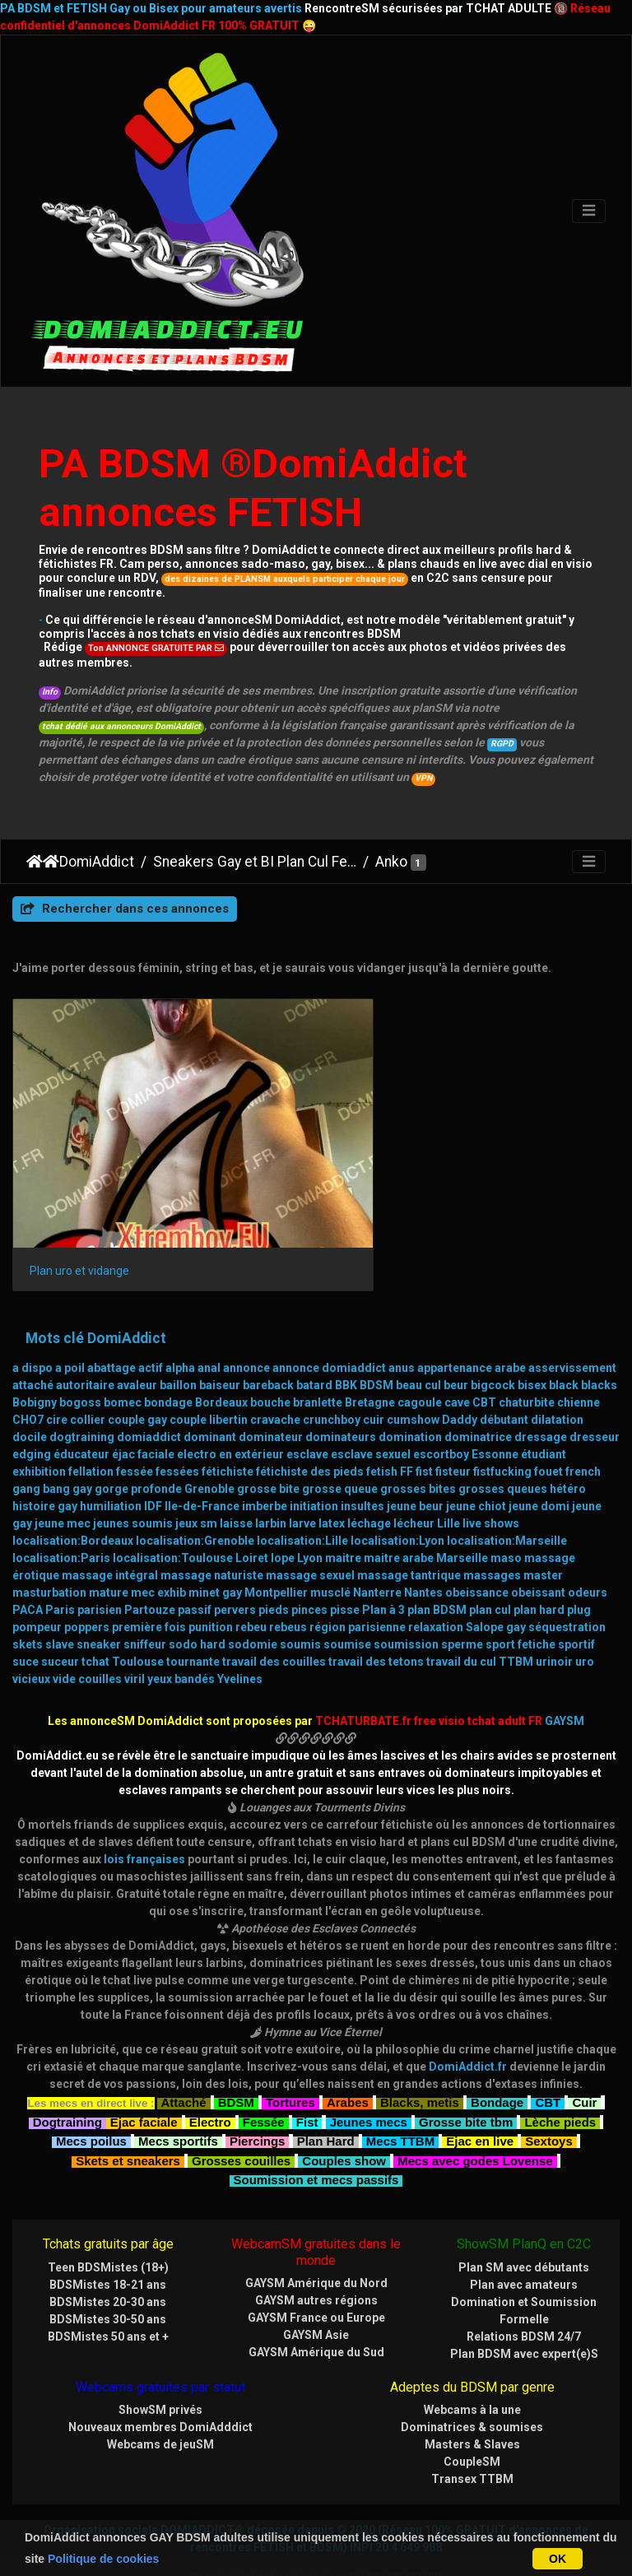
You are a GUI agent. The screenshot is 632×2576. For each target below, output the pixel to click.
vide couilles (87, 1631)
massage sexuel (310, 1527)
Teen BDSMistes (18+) (108, 2218)
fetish (381, 1423)
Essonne (495, 1406)
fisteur (453, 1423)
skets (27, 1596)
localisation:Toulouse (173, 1510)
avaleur (137, 1337)
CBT (484, 1354)
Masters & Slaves (472, 2395)
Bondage (497, 2053)
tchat (95, 1613)
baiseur (219, 1337)
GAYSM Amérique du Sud (316, 2303)
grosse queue (340, 1441)
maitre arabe (399, 1510)
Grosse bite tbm (466, 2072)
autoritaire (85, 1337)
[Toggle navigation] (589, 211)
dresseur (594, 1389)
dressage (540, 1389)
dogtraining (81, 1389)
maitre (343, 1510)
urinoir (554, 1613)
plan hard (539, 1562)
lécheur (413, 1475)
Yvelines (240, 1631)
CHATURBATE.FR (395, 2529)
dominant (210, 1389)
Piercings (258, 2091)
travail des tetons (376, 1613)
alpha (180, 1320)
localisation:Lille (302, 1493)
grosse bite (268, 1441)
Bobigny (34, 1354)
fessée (134, 1423)
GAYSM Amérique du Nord (316, 2234)
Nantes (423, 1544)
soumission (406, 1596)
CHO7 (28, 1372)
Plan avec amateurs (524, 2236)
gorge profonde (138, 1441)
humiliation (111, 1458)
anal (209, 1320)
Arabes (348, 2053)
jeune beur (415, 1458)
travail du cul (461, 1613)
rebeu (251, 1579)
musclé (330, 1544)
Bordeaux (221, 1354)
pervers (235, 1562)
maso (506, 1510)
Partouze (149, 1562)
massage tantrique (409, 1527)
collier (87, 1372)
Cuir (584, 2053)
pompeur (37, 1579)
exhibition (39, 1423)
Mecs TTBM (400, 2091)
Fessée (264, 2072)
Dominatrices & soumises (472, 2378)
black (564, 1337)
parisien (99, 1562)
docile (29, 1389)
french (583, 1423)
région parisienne (357, 1579)
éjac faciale (143, 1406)
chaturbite (527, 1354)
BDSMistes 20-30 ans (107, 2253)
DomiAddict (96, 861)
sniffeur (144, 1596)
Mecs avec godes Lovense (474, 2110)
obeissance (477, 1544)
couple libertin (209, 1372)
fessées (177, 1423)
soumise (347, 1596)
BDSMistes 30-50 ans (107, 2270)
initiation (314, 1458)
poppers (86, 1579)
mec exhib (158, 1544)
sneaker (99, 1596)
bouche (270, 1354)
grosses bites (418, 1441)
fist (424, 1423)
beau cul (418, 1337)
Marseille (462, 1510)
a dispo (32, 1320)
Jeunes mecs (368, 2072)
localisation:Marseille (507, 1493)
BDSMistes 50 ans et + (108, 2288)
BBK (346, 1337)
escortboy (441, 1406)
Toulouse (138, 1613)
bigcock (493, 1337)
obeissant (538, 1544)
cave (457, 1354)
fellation (91, 1423)
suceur (60, 1613)
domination (410, 1389)
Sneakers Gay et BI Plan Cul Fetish (254, 861)
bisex (532, 1337)
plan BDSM (437, 1562)
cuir (373, 1372)
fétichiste (227, 1423)
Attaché (184, 2053)
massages (492, 1527)
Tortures (290, 2053)
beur (456, 1337)
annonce (246, 1320)
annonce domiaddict (329, 1320)
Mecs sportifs (178, 2091)
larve (302, 1475)
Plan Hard (326, 2091)
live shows (490, 1475)
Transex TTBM (472, 2430)
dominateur (271, 1389)
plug (579, 1562)
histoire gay (44, 1458)
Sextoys (549, 2091)
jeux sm (196, 1475)
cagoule (419, 1354)
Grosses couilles (241, 2110)
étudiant (543, 1406)
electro (196, 1406)
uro (584, 1613)
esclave (307, 1406)
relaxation (435, 1579)
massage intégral (110, 1527)
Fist (307, 2072)
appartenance (454, 1320)
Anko (391, 861)
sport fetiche (520, 1596)
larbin (270, 1475)
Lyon (310, 1510)
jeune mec (63, 1475)
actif (150, 1320)
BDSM (376, 1337)
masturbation (49, 1544)
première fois (149, 1579)
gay (82, 1441)
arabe (510, 1320)
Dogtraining (67, 2072)
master (543, 1527)
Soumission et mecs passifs (316, 2130)
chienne (578, 1354)
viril (134, 1631)
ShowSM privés (160, 2361)
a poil (70, 1320)
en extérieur (251, 1406)
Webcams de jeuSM (160, 2395)
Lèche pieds (560, 2072)
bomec (123, 1354)
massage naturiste (211, 1527)
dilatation (557, 1372)
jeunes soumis (133, 1475)
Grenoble (209, 1441)
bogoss (80, 1354)
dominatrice (478, 1389)
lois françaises (144, 1811)
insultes (362, 1458)
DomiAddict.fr (468, 2018)
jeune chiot (476, 1458)
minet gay (215, 1544)
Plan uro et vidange (79, 1222)
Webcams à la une (472, 2361)
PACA (27, 1562)
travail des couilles (274, 1613)
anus (401, 1320)
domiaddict (149, 1389)
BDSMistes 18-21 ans (107, 2236)
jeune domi (539, 1458)
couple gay (137, 1372)
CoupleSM (472, 2413)
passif (194, 1562)
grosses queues (502, 1441)
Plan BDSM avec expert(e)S (524, 2305)
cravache (275, 1372)
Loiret (251, 1510)
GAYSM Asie (316, 2286)
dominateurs (340, 1389)
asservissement (572, 1320)
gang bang (41, 1441)
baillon (178, 1337)
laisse (236, 1475)
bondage (168, 1354)
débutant (504, 1372)
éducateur (81, 1406)
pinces (309, 1562)
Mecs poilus (91, 2091)
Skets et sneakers (128, 2110)
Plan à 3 (383, 1562)
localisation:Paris (61, 1510)
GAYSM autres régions (316, 2251)
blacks (599, 1337)
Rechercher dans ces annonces (125, 908)
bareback (268, 1337)
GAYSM (564, 1673)
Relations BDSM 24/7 (524, 2288)
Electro (210, 2072)
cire (56, 1372)
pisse (345, 1562)
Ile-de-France (202, 1458)
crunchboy (331, 1372)
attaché (32, 1337)
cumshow (413, 1372)
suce (25, 1613)
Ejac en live (480, 2091)
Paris (60, 1562)
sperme (462, 1596)
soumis (300, 1596)
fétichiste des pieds (310, 1423)
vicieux (31, 1631)
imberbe (264, 1458)
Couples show (344, 2110)
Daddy (459, 1372)
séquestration (567, 1579)
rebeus (288, 1579)
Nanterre (377, 1544)
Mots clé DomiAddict (96, 1289)
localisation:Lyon (397, 1493)
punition (210, 1579)
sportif (576, 1596)
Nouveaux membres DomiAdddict (160, 2378)
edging (31, 1406)
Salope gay (496, 1579)
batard (314, 1337)
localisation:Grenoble (195, 1493)
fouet (548, 1423)
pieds (273, 1562)
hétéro (568, 1441)
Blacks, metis (419, 2053)
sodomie (252, 1596)
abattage (111, 1320)
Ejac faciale (144, 2072)
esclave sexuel (371, 1406)
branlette (317, 1354)
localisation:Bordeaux (72, 1493)
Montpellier (276, 1544)
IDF (153, 1458)
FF (406, 1423)
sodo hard (197, 1596)
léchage (369, 1475)
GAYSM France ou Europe (316, 2269)
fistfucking (502, 1423)
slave (59, 1596)
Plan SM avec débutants (523, 2218)
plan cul (490, 1562)
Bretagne (370, 1354)
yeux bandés (181, 1631)
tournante (193, 1613)
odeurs (587, 1544)
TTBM (516, 1613)
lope (283, 1510)
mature (108, 1544)
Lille (448, 1475)
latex (331, 1475)
